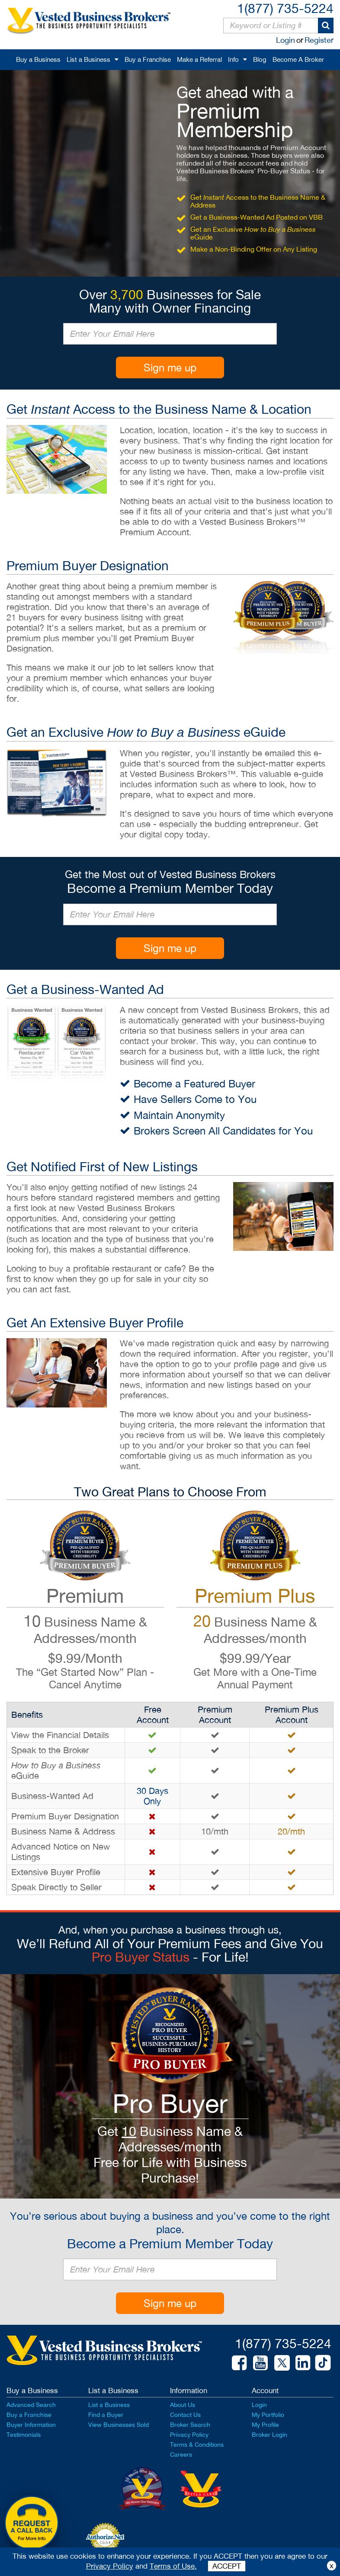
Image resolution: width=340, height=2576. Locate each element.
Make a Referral (199, 59)
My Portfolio (268, 2414)
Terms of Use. (173, 2566)
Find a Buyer (105, 2414)
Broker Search (190, 2424)
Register (319, 40)
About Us (182, 2404)
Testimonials (23, 2434)
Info (233, 59)
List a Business (88, 59)
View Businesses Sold (118, 2424)
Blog (259, 59)
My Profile (265, 2424)
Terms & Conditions (197, 2444)
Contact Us (185, 2414)
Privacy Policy (189, 2434)
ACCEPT (226, 2566)
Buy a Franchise (148, 59)
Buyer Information (31, 2424)
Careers (181, 2454)
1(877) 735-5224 (285, 8)
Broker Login (269, 2434)
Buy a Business (38, 59)
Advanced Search (31, 2404)
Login (285, 40)
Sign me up (170, 367)
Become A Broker (298, 59)
